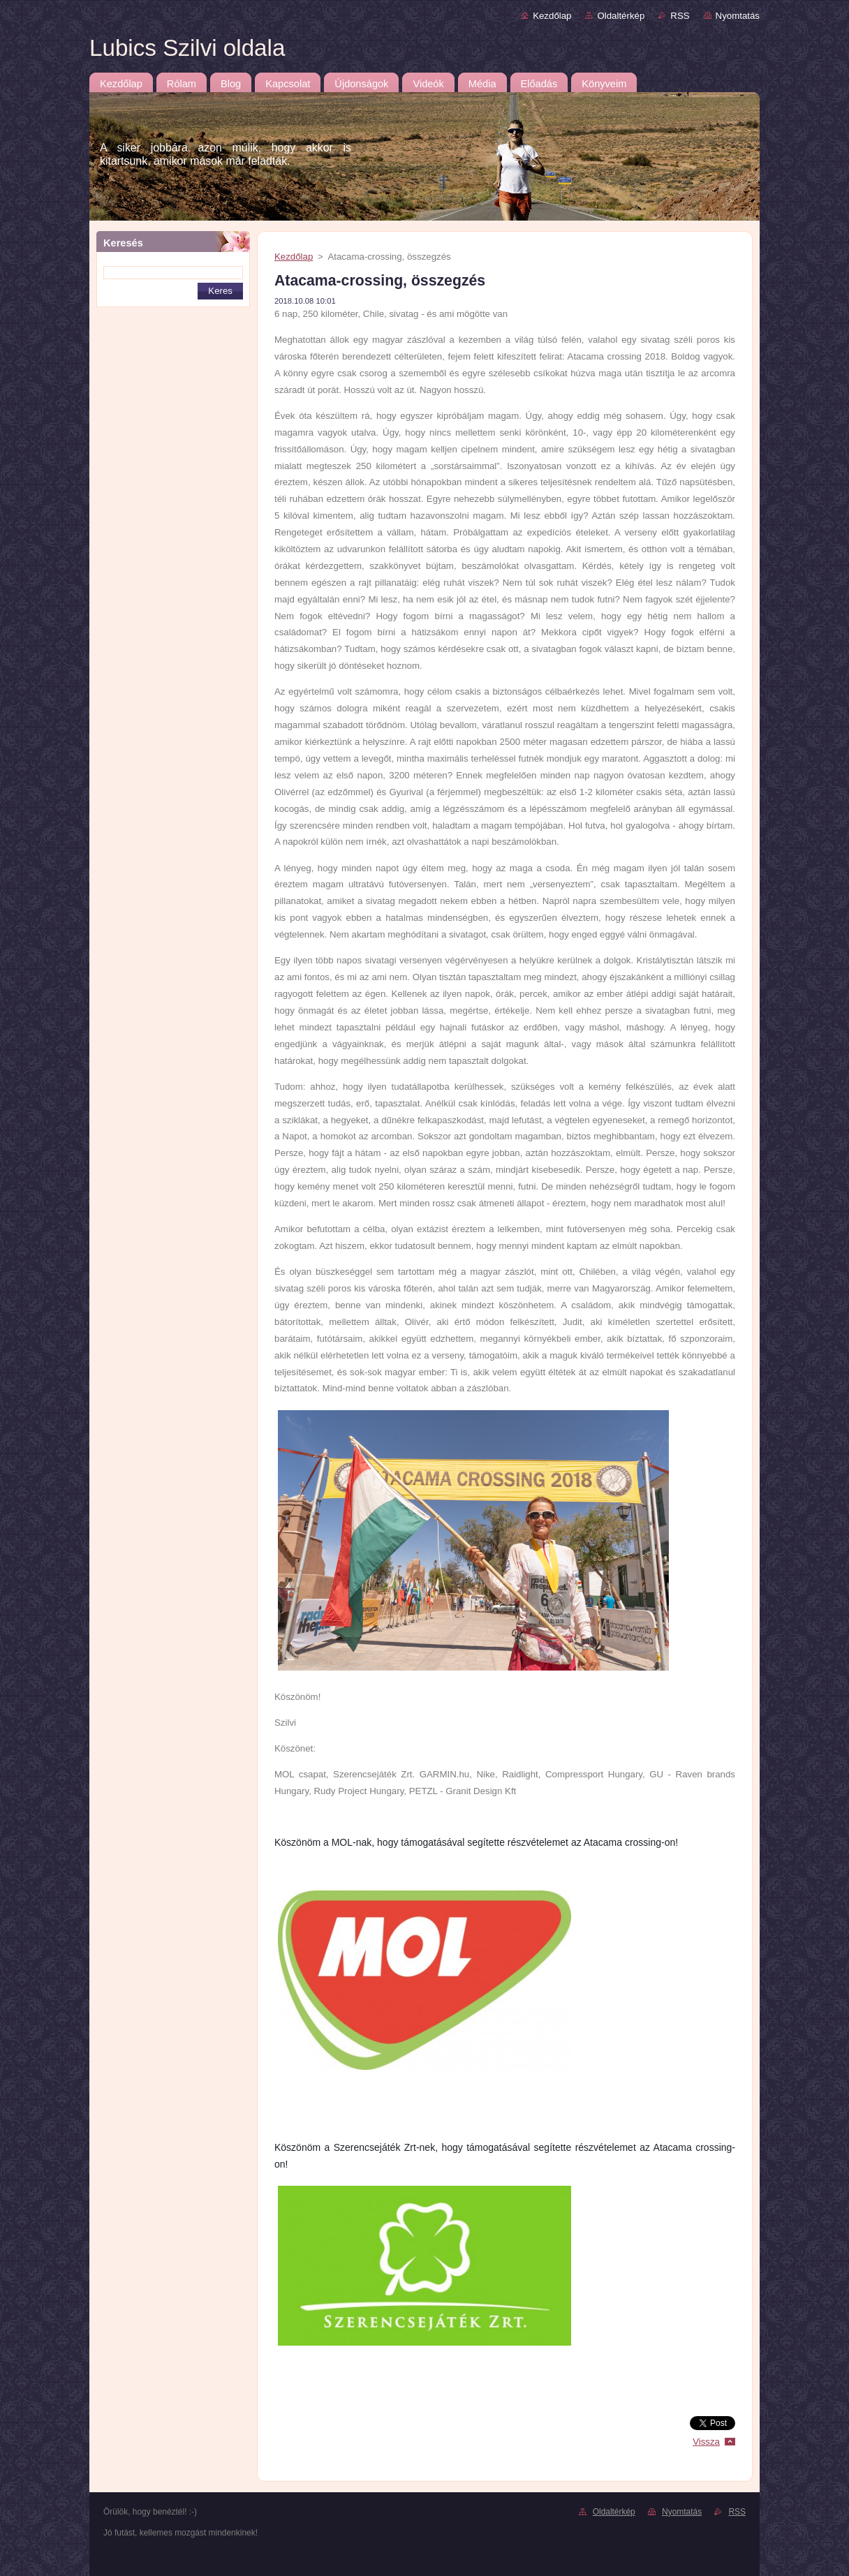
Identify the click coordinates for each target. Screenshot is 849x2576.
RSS (679, 15)
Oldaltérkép (620, 15)
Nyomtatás (738, 15)
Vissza (706, 2441)
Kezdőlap (552, 15)
